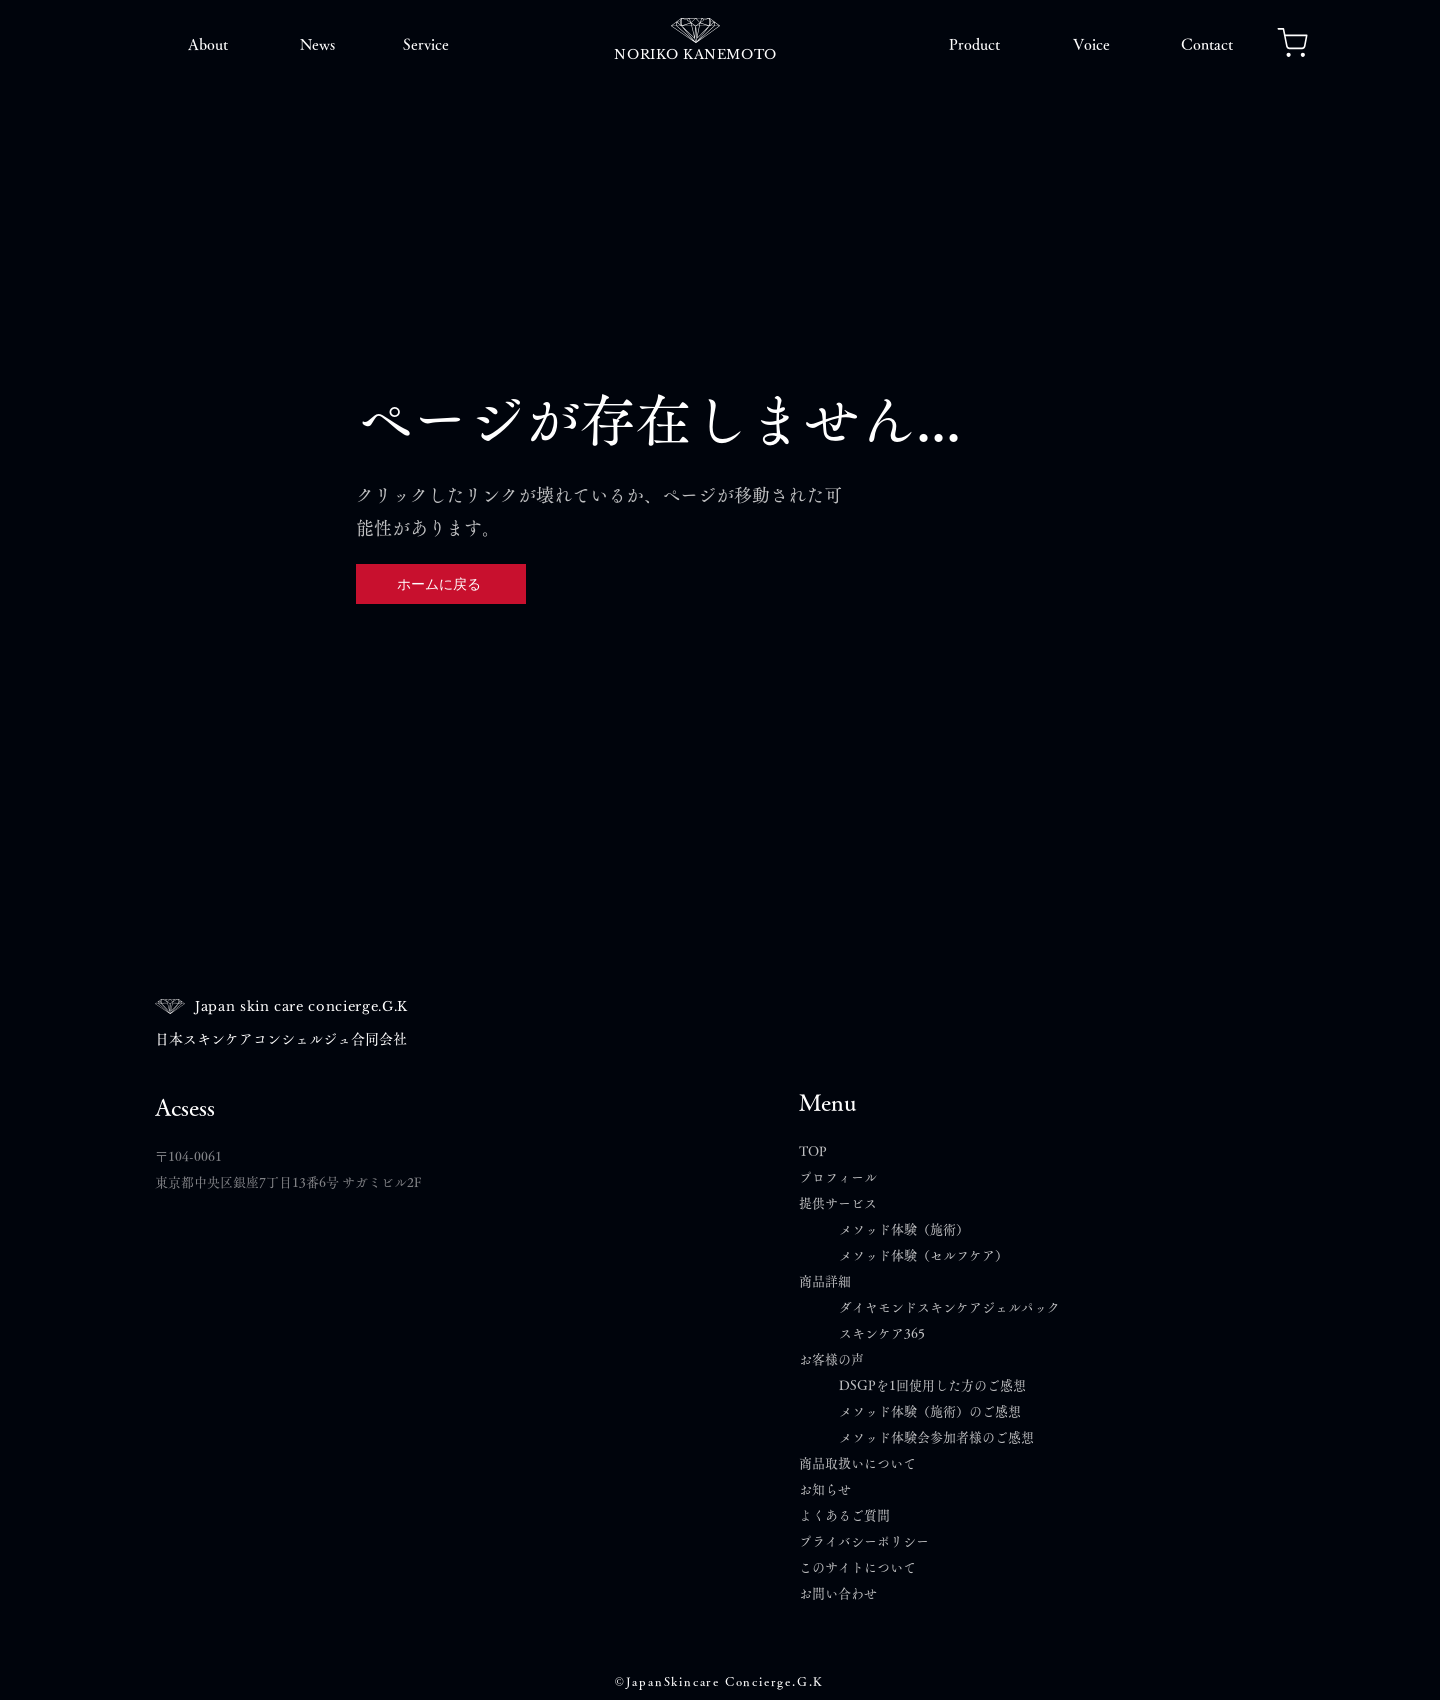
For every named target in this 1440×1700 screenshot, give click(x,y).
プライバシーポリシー (864, 1541)
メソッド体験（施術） (904, 1229)
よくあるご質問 (851, 1515)
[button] (207, 45)
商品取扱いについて (857, 1463)
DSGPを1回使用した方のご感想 (932, 1385)
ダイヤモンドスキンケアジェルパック (949, 1307)
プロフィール (838, 1177)
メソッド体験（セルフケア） (923, 1255)
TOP (813, 1151)
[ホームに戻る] (441, 584)
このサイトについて (857, 1567)
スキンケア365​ (882, 1333)
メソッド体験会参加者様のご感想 (936, 1437)
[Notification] (1292, 42)
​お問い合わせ (838, 1593)
